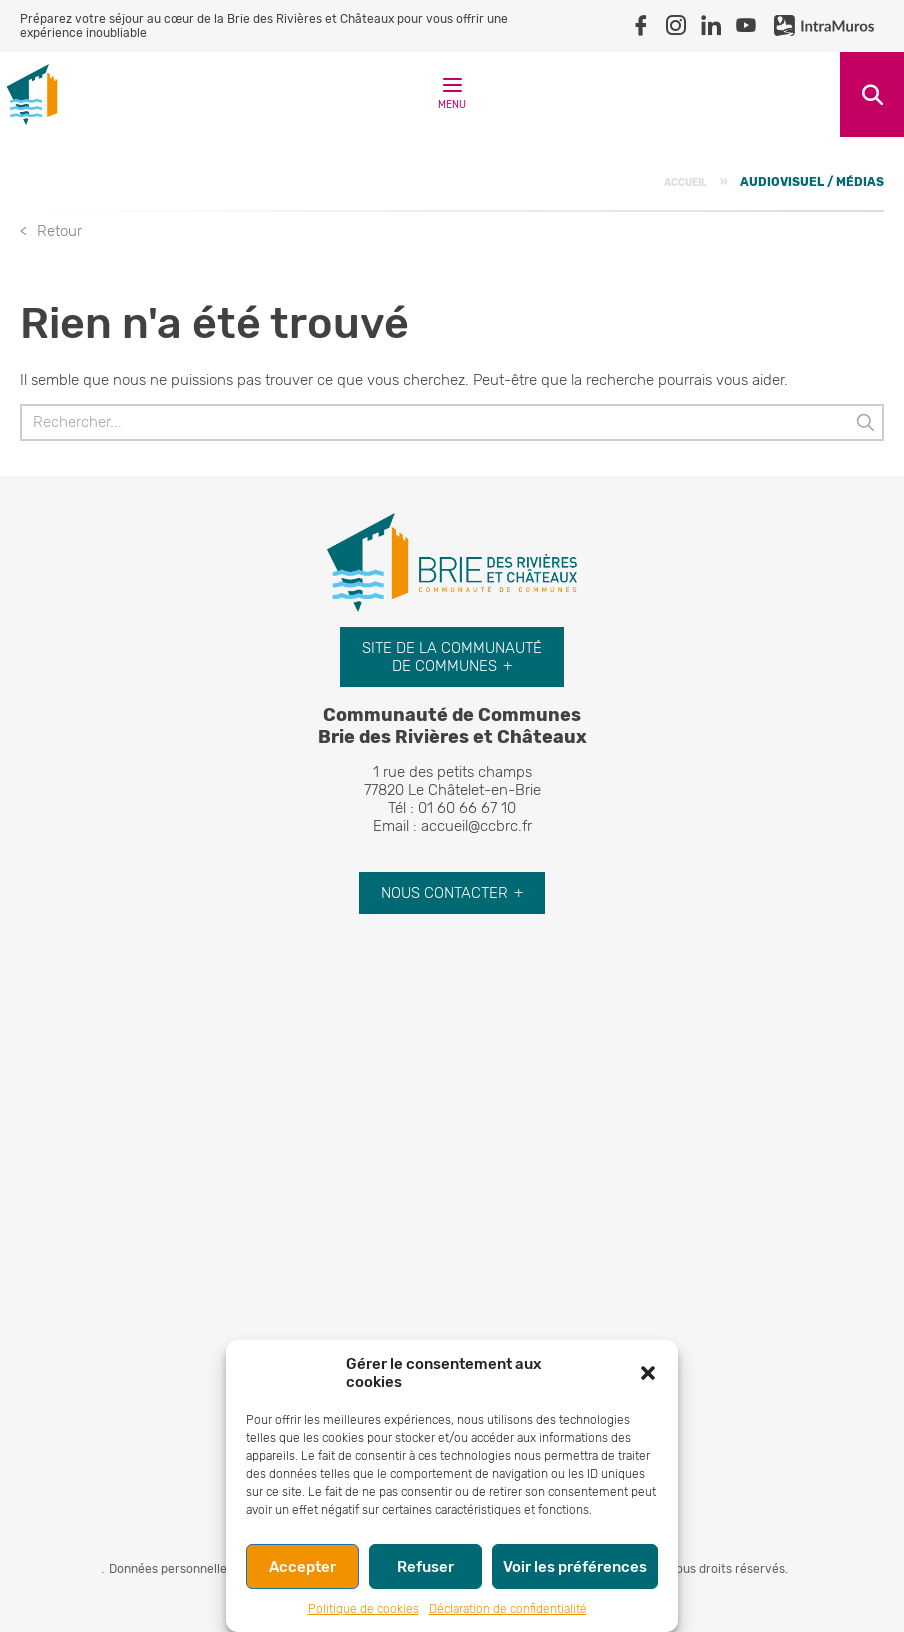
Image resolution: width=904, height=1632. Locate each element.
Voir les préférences (575, 1567)
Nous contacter (444, 893)
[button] (648, 1373)
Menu (452, 97)
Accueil (685, 182)
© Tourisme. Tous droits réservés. (693, 1569)
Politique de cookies (363, 1609)
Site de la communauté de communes (452, 657)
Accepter (302, 1567)
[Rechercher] (452, 422)
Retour (59, 231)
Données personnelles (171, 1569)
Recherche (872, 94)
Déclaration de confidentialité (508, 1609)
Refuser (425, 1567)
